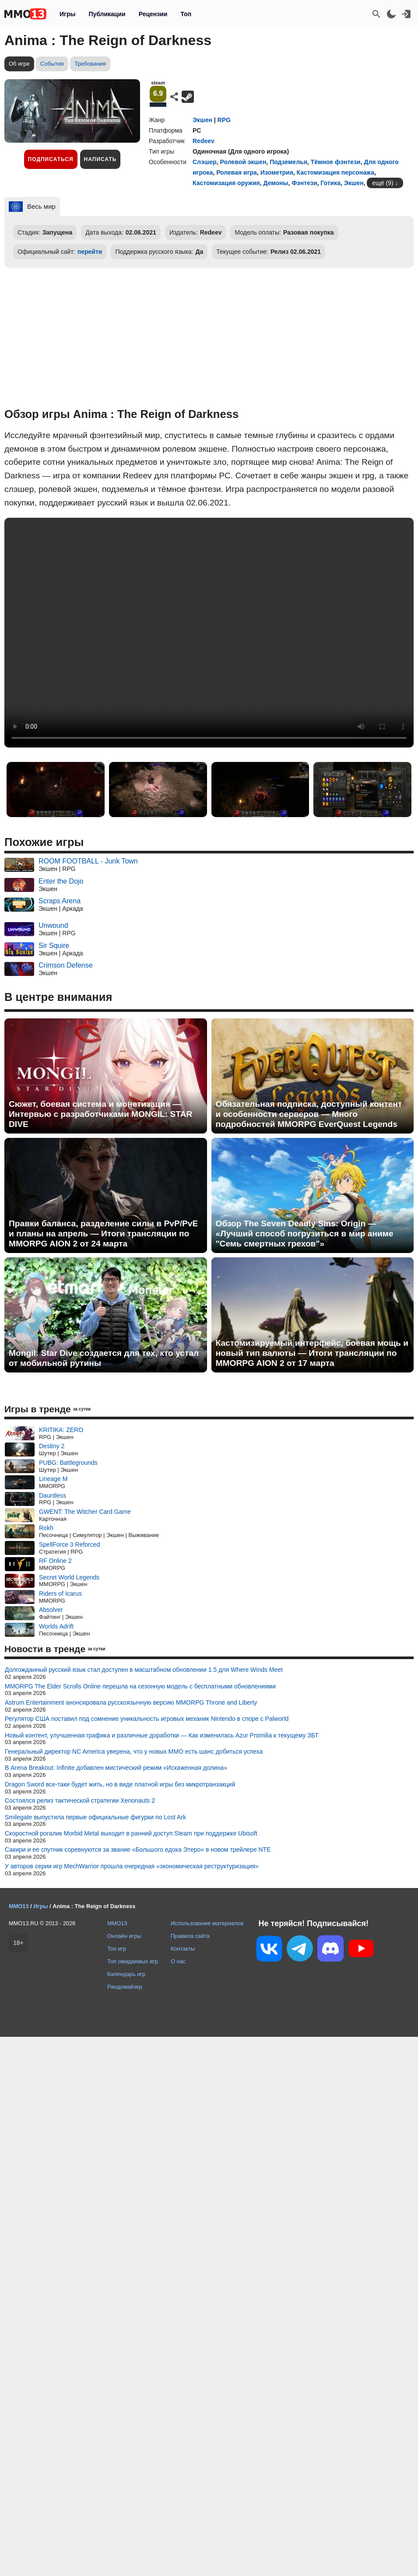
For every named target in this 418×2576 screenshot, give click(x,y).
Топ (185, 14)
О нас (178, 1961)
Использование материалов (207, 1923)
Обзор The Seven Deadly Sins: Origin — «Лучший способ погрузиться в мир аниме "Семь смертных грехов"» (304, 1233)
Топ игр (116, 1948)
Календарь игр (126, 1974)
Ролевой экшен (243, 161)
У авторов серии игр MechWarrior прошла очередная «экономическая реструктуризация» (132, 1866)
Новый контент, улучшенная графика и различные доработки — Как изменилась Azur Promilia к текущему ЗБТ (162, 1735)
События (52, 63)
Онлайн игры (124, 1936)
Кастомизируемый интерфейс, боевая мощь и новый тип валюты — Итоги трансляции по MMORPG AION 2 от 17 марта (312, 1353)
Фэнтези (304, 182)
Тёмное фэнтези (336, 161)
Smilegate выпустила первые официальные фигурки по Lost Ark (95, 1817)
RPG (224, 119)
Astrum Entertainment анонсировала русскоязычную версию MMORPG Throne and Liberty (131, 1702)
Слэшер (205, 161)
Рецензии (153, 14)
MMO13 (117, 1923)
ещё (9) (382, 182)
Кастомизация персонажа (335, 172)
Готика (330, 182)
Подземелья (288, 161)
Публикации (106, 14)
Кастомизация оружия (226, 182)
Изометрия (276, 172)
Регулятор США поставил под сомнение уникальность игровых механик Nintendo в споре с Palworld (146, 1718)
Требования (90, 63)
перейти (89, 251)
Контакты (183, 1948)
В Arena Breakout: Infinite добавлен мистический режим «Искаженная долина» (116, 1767)
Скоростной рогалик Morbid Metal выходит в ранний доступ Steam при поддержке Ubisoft (131, 1833)
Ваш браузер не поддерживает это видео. (209, 633)
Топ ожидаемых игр (132, 1961)
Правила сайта (190, 1936)
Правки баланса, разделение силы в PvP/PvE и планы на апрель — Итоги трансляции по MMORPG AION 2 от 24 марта (103, 1233)
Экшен (202, 119)
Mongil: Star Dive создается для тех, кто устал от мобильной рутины (104, 1358)
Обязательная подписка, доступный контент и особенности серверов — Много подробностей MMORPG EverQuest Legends (309, 1114)
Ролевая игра (236, 172)
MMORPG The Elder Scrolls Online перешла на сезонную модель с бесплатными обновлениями (140, 1686)
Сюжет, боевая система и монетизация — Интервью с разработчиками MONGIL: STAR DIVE (100, 1114)
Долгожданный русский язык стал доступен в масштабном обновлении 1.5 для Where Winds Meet (144, 1669)
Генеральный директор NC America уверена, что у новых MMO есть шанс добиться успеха (134, 1751)
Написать (100, 159)
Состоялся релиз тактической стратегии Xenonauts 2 (80, 1800)
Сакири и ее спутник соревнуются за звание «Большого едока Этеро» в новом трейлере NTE (138, 1849)
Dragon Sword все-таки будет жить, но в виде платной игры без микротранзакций (120, 1784)
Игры (67, 14)
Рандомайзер (124, 1986)
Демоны (275, 182)
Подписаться (51, 159)
